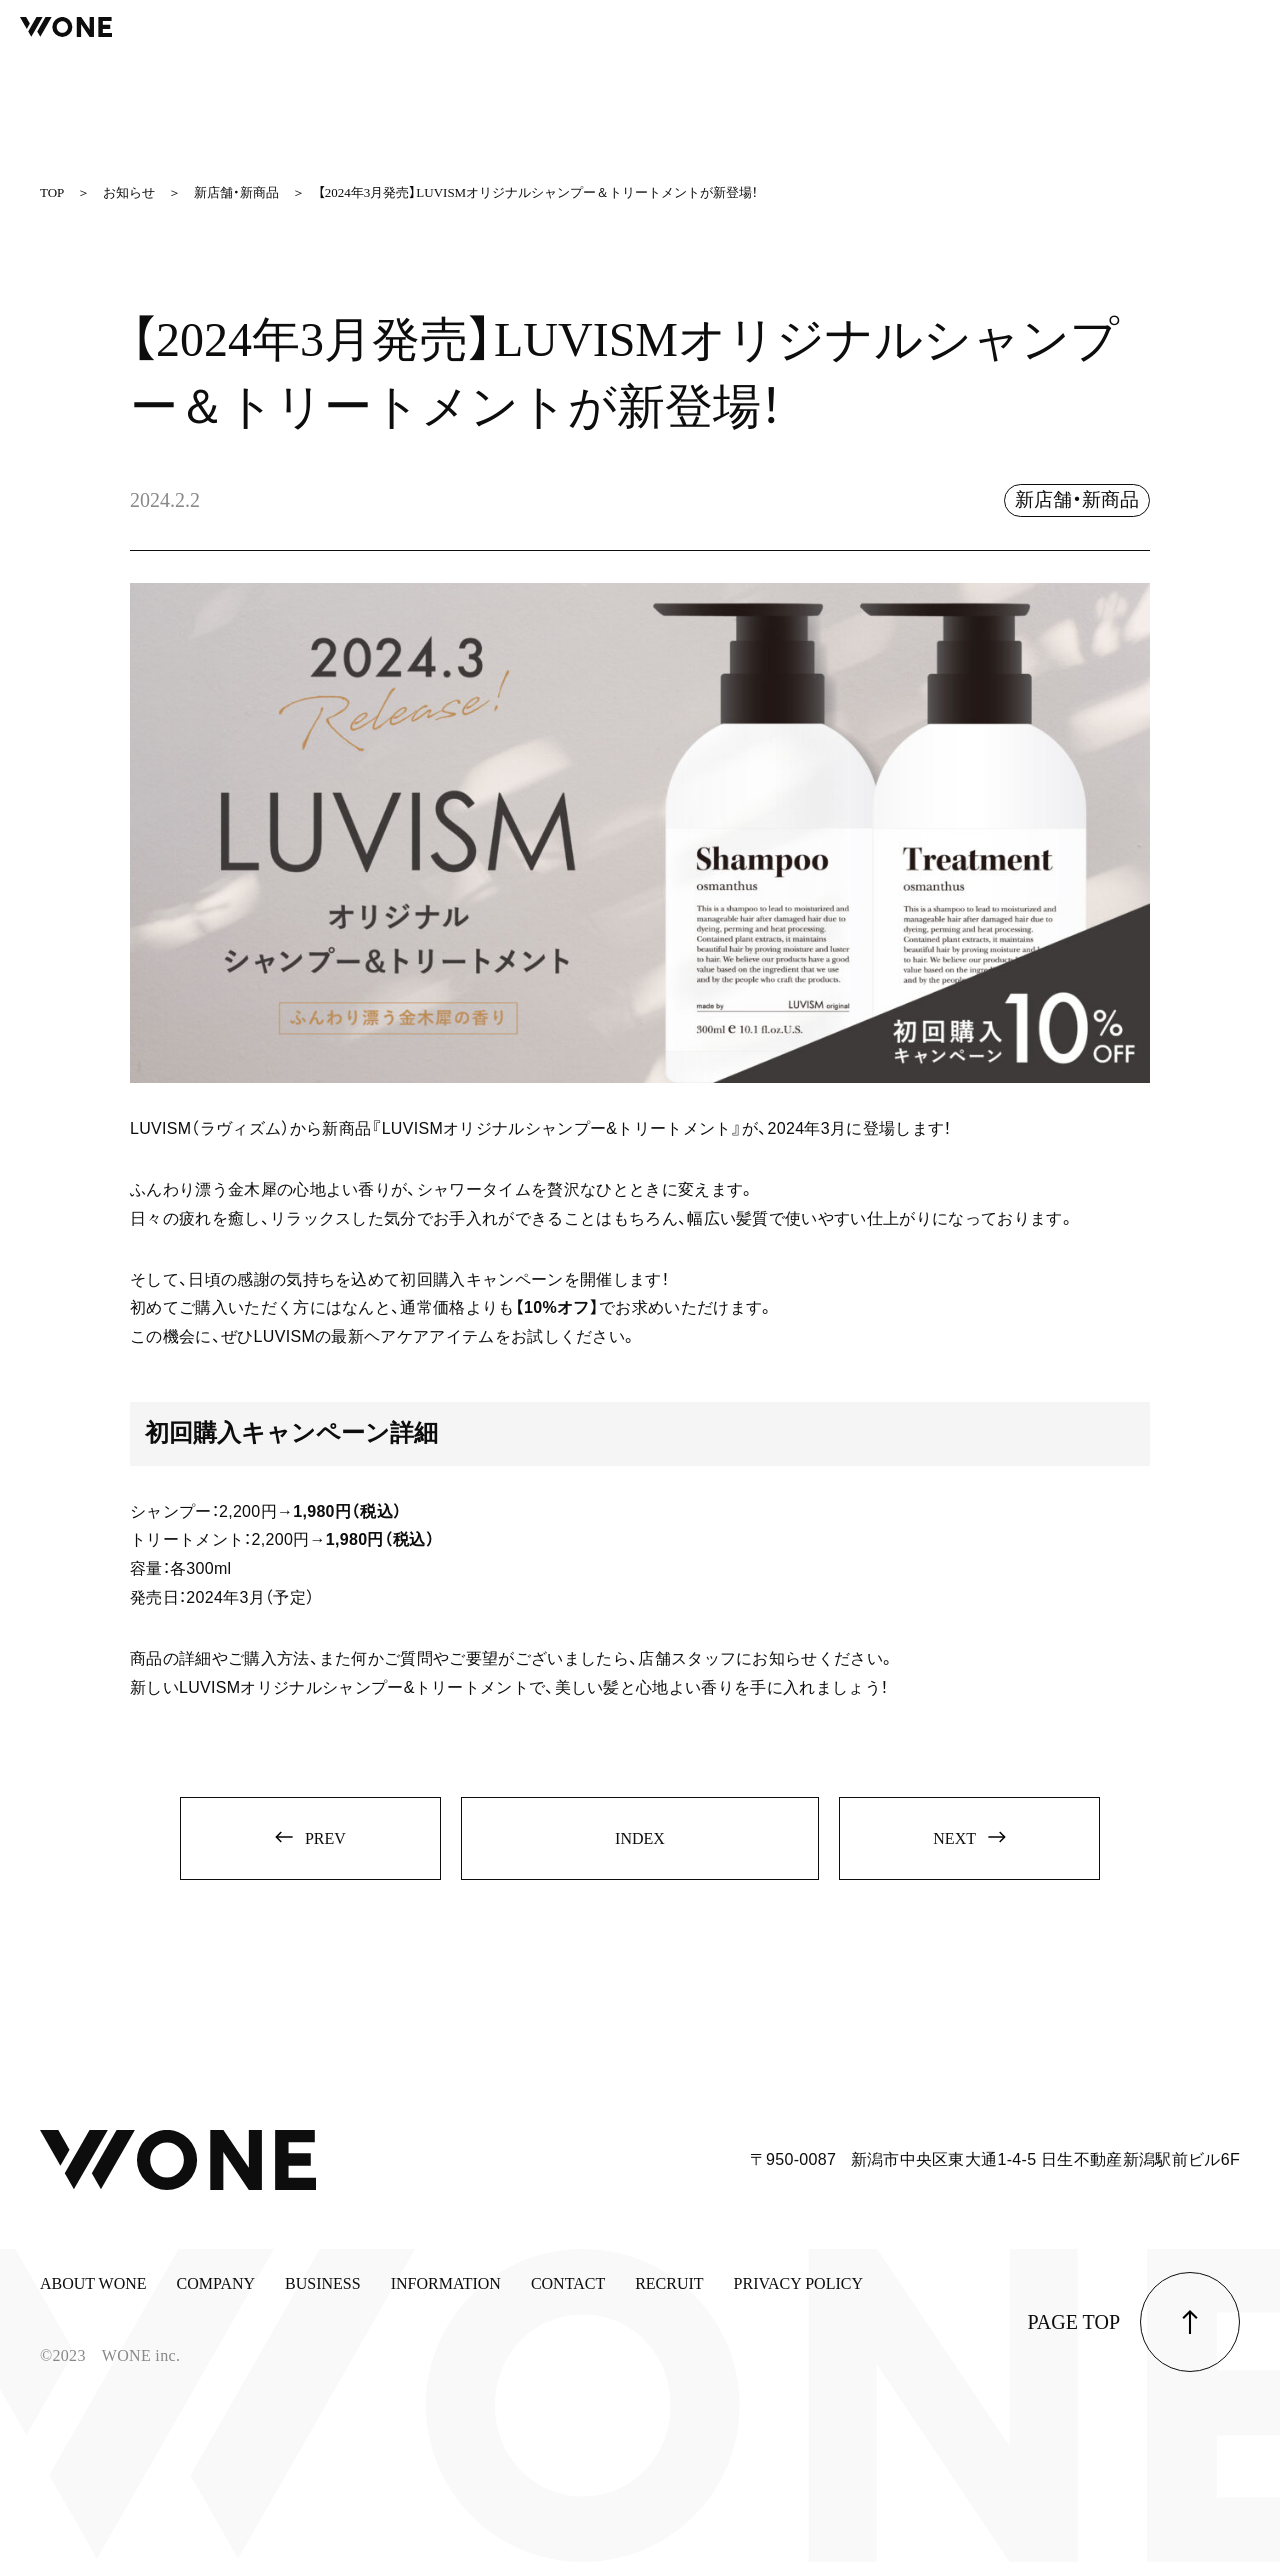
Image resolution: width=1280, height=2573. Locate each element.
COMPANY (216, 2294)
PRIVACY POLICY (798, 2294)
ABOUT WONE (93, 2294)
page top (1074, 2333)
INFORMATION (446, 2294)
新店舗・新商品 (1073, 500)
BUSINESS (323, 2294)
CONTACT (568, 2294)
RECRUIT (669, 2294)
